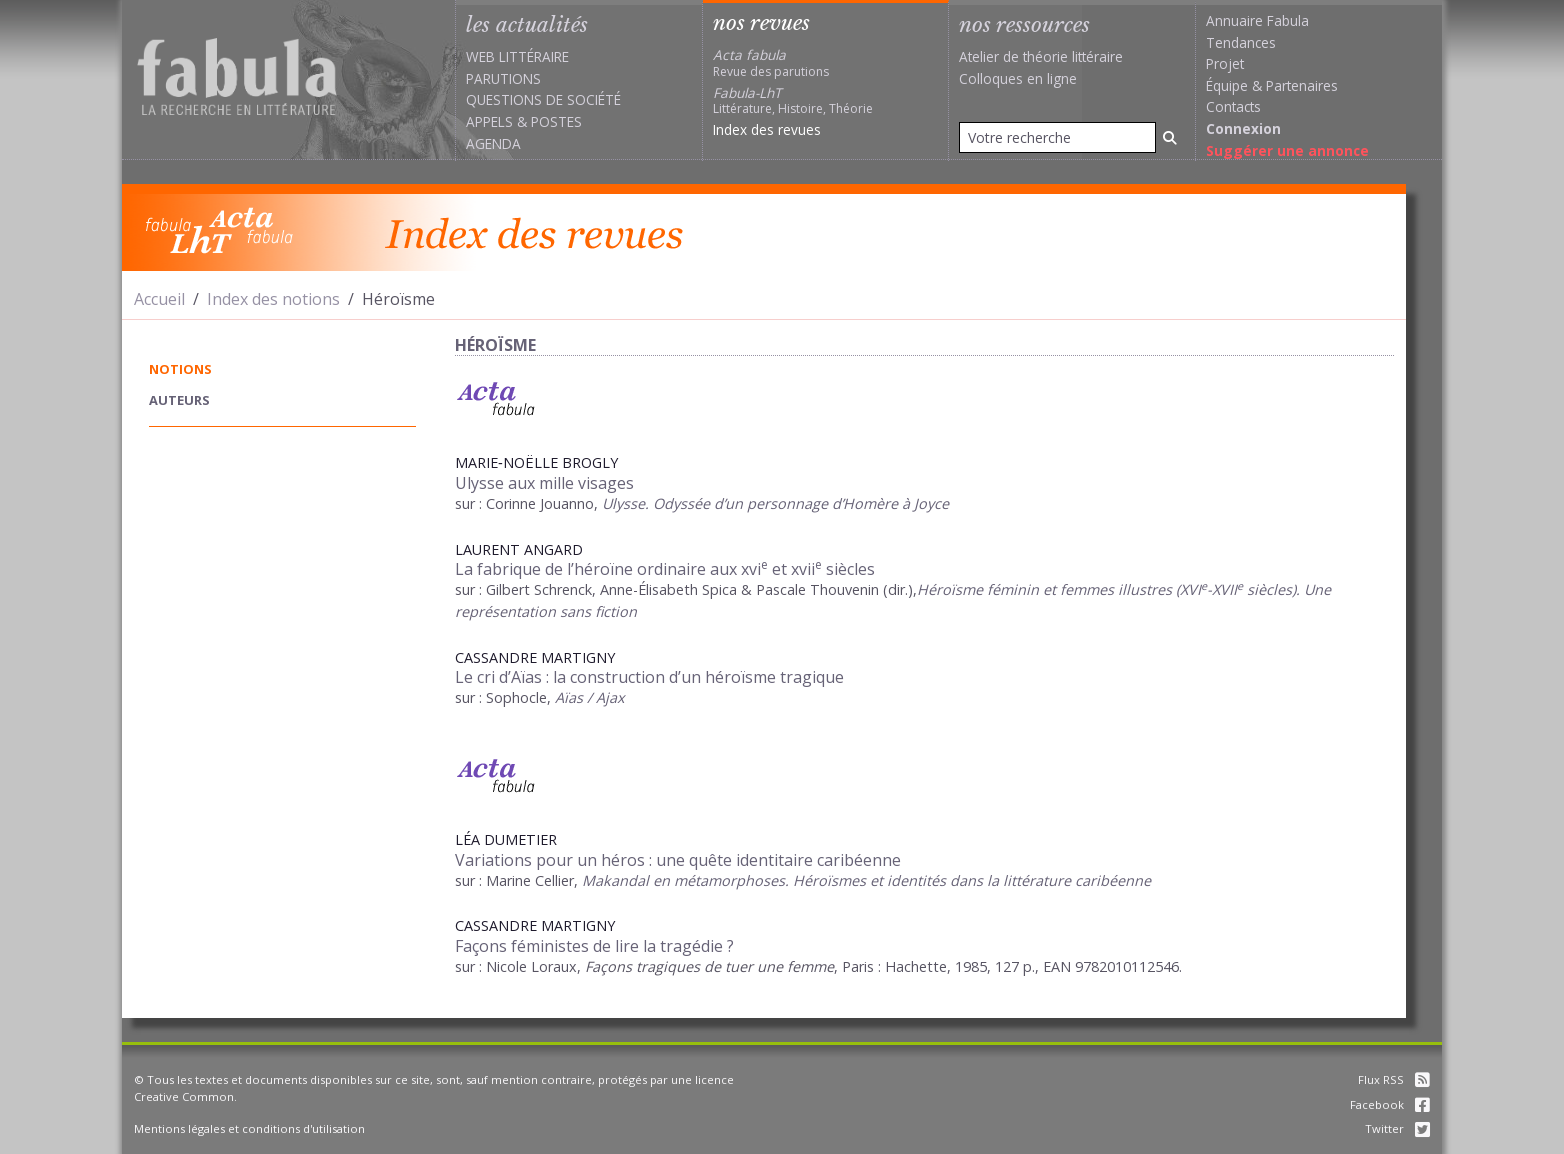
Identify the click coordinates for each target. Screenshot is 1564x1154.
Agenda (493, 143)
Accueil (159, 299)
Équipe (1227, 85)
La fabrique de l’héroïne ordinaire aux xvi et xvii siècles (665, 569)
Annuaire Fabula (1257, 20)
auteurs (179, 400)
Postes (556, 121)
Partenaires (1302, 85)
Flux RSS (1394, 1079)
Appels (489, 121)
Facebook (1390, 1104)
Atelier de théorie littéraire (1041, 56)
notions (180, 369)
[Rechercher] (1170, 137)
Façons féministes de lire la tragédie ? (594, 946)
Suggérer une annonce (1287, 150)
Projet (1225, 63)
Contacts (1233, 106)
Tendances (1241, 42)
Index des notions (273, 299)
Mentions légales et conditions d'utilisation (249, 1128)
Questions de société (543, 99)
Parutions (503, 78)
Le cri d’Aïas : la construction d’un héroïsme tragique (649, 677)
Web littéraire (517, 56)
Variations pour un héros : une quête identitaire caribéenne (678, 860)
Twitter (1397, 1128)
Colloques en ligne (1018, 78)
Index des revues (767, 129)
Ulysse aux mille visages (544, 483)
